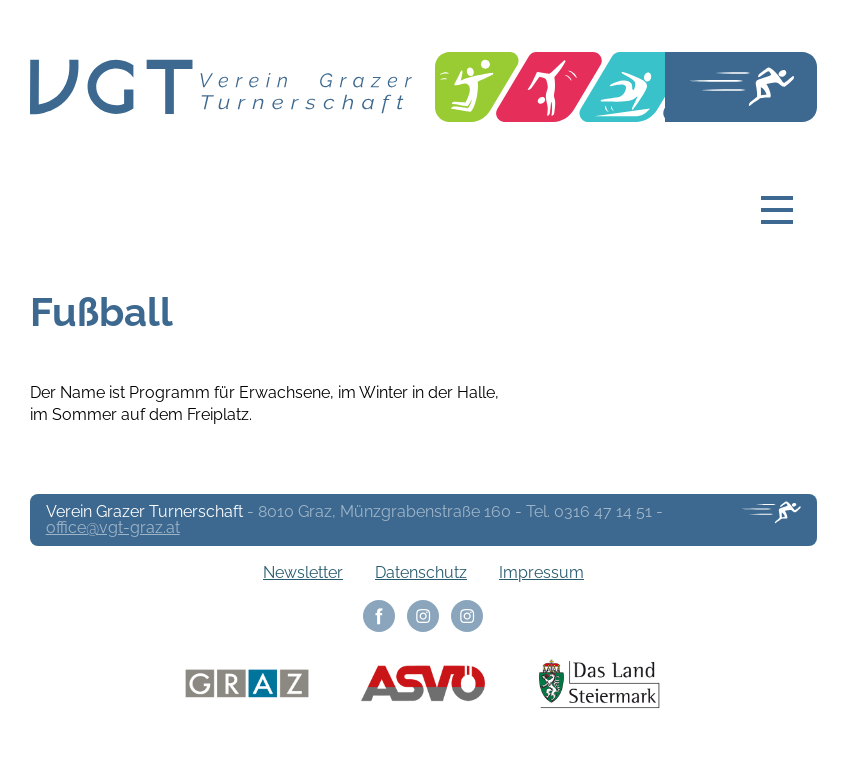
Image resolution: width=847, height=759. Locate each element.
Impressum (541, 572)
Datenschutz (421, 572)
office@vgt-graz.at (113, 527)
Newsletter (303, 572)
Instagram (423, 616)
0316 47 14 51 (603, 511)
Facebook (379, 616)
